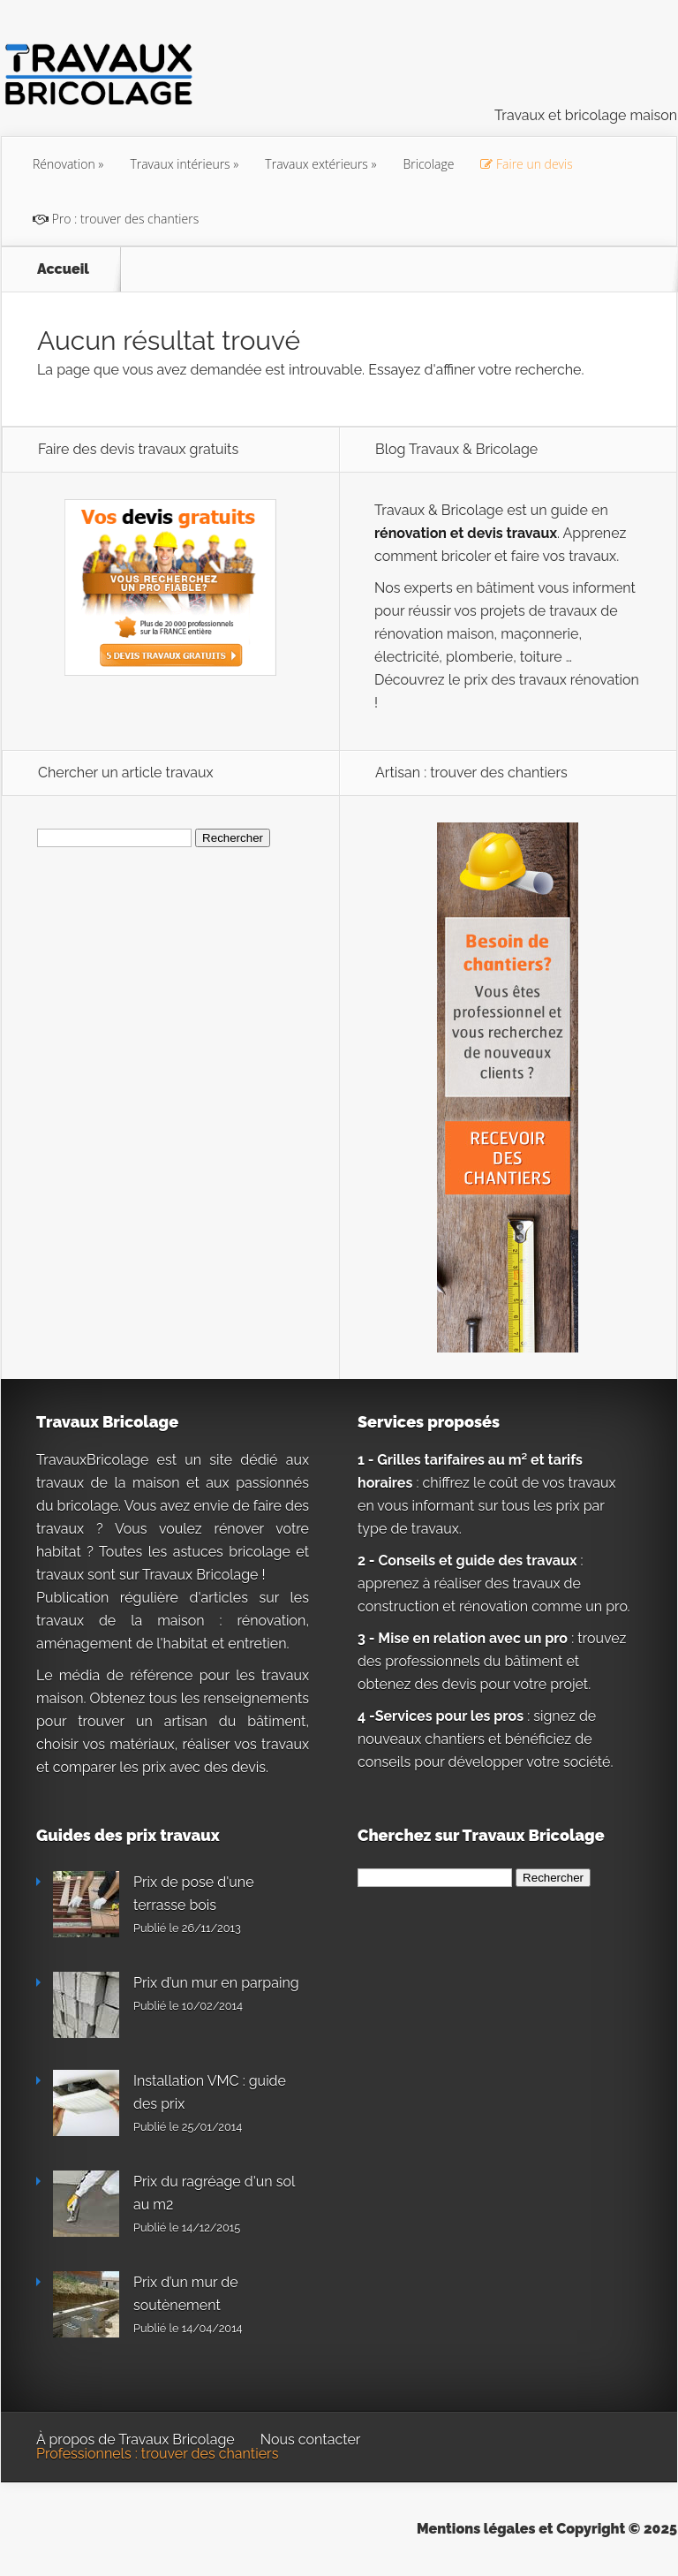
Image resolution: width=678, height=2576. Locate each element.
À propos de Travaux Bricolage (135, 2439)
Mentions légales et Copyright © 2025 (547, 2528)
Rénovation (64, 163)
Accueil (63, 269)
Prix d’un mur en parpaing (216, 1982)
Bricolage (429, 163)
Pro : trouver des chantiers (116, 218)
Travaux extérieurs (316, 163)
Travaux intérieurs (180, 163)
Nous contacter (310, 2439)
